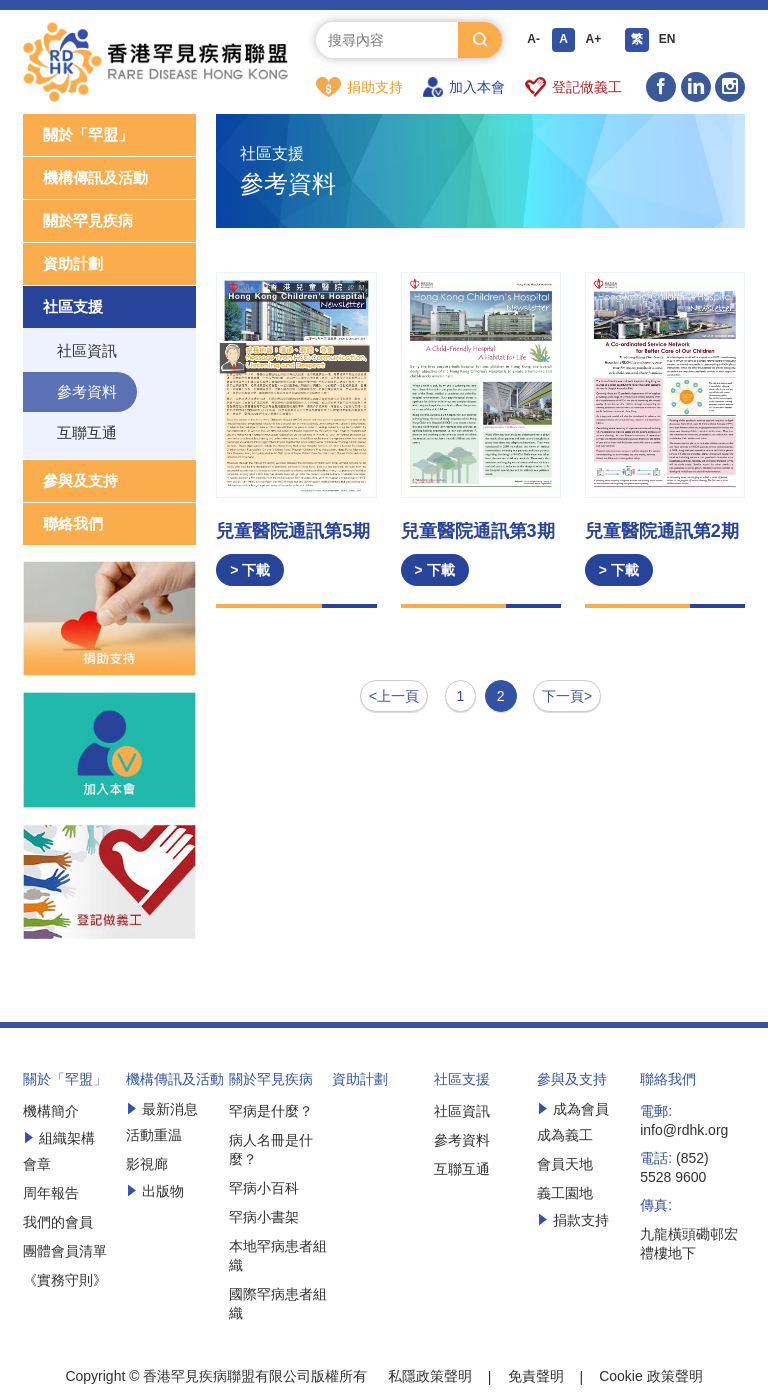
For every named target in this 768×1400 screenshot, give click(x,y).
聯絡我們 (73, 524)
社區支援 (73, 307)
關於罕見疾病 (88, 221)
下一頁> (567, 697)
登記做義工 (573, 87)
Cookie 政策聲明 (650, 1377)
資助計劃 (73, 264)
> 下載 (250, 571)
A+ (594, 40)
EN (667, 40)
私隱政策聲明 (430, 1377)
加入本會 (464, 87)
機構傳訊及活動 (95, 178)
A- (533, 40)
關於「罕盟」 (88, 135)
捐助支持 (359, 87)
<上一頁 (394, 697)
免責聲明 (536, 1377)
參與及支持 (80, 481)
